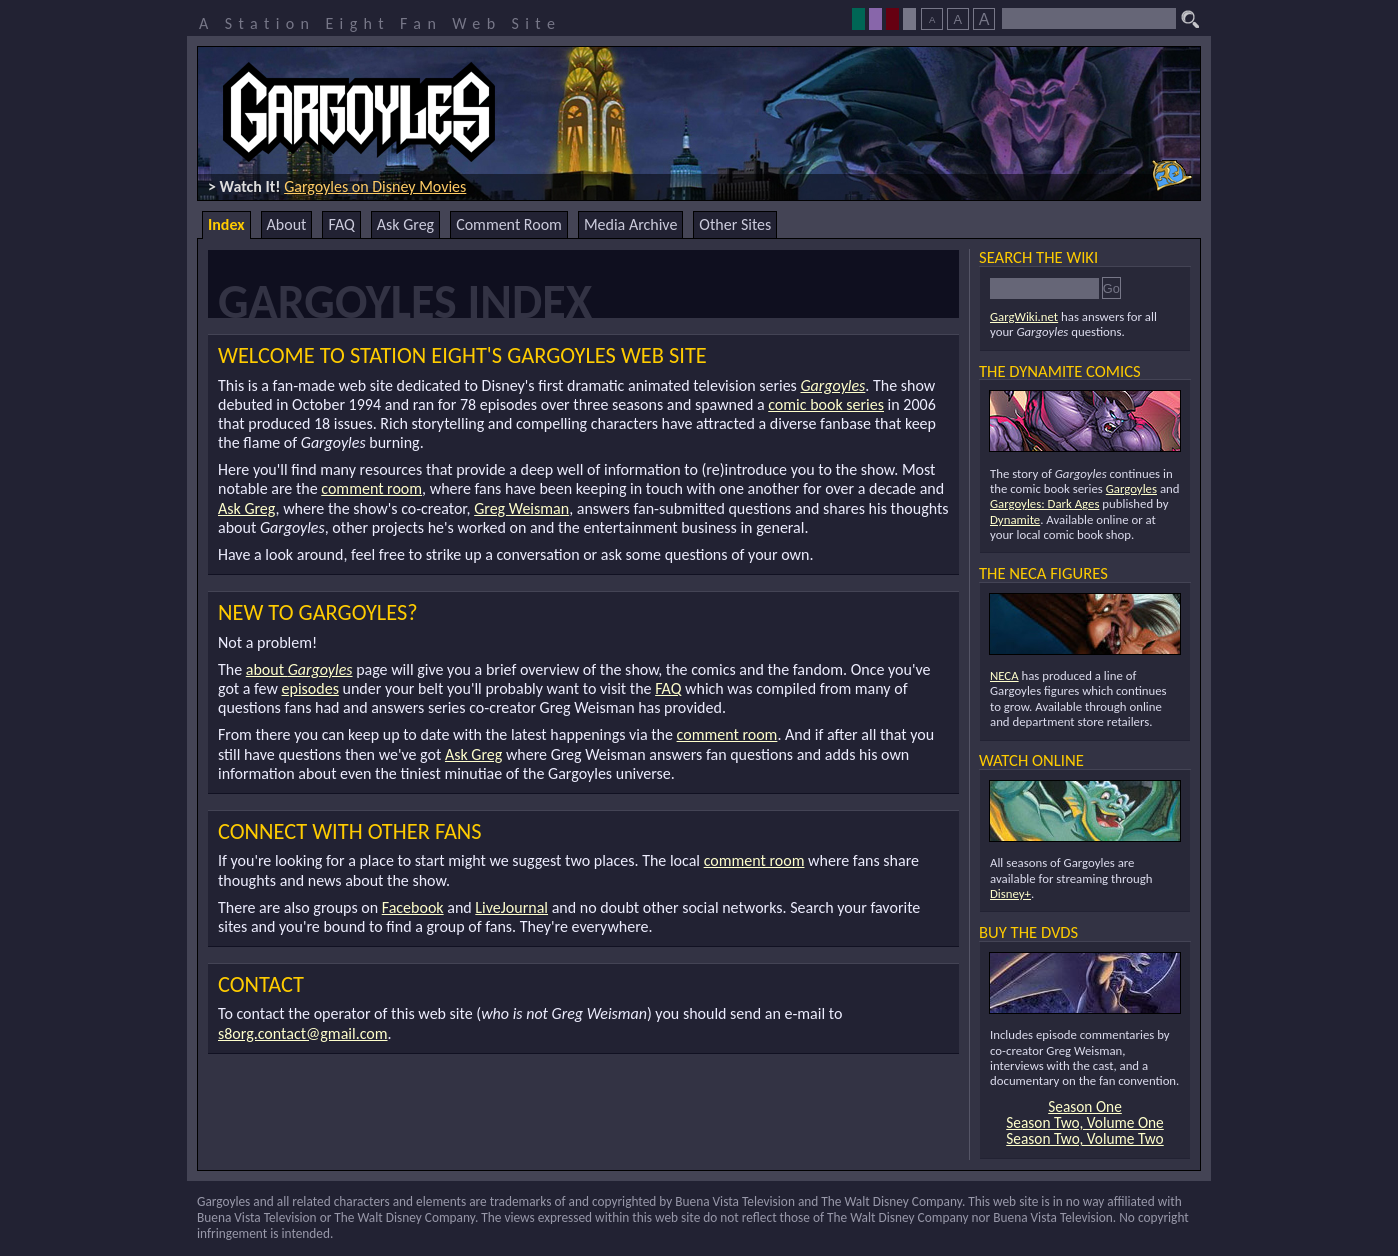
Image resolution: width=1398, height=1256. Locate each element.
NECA (1004, 675)
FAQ (341, 224)
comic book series (826, 404)
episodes (310, 688)
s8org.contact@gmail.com (303, 1033)
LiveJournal (511, 907)
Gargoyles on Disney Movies (375, 186)
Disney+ (1010, 893)
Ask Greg (405, 224)
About (287, 224)
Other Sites (735, 224)
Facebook (413, 907)
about (299, 669)
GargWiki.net (1024, 316)
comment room (371, 488)
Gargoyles (832, 385)
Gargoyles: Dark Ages (1044, 503)
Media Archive (630, 224)
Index (226, 224)
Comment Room (509, 224)
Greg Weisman (521, 508)
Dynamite (1015, 519)
